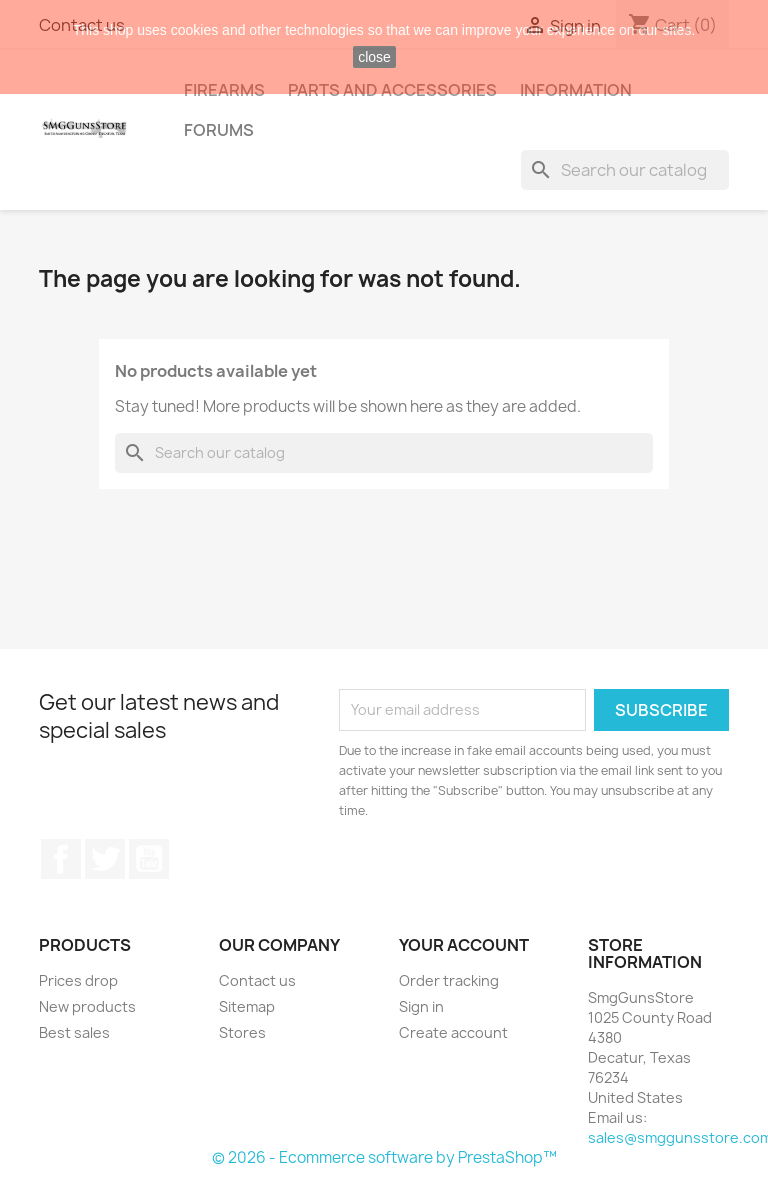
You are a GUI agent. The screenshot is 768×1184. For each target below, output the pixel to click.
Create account (453, 1032)
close (374, 57)
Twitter (105, 859)
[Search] (625, 170)
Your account (464, 945)
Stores (242, 1032)
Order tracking (449, 980)
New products (87, 1006)
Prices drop (78, 980)
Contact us (257, 980)
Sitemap (247, 1006)
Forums (219, 130)
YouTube (149, 859)
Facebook (61, 859)
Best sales (74, 1032)
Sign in (421, 1006)
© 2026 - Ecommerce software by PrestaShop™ (384, 1157)
